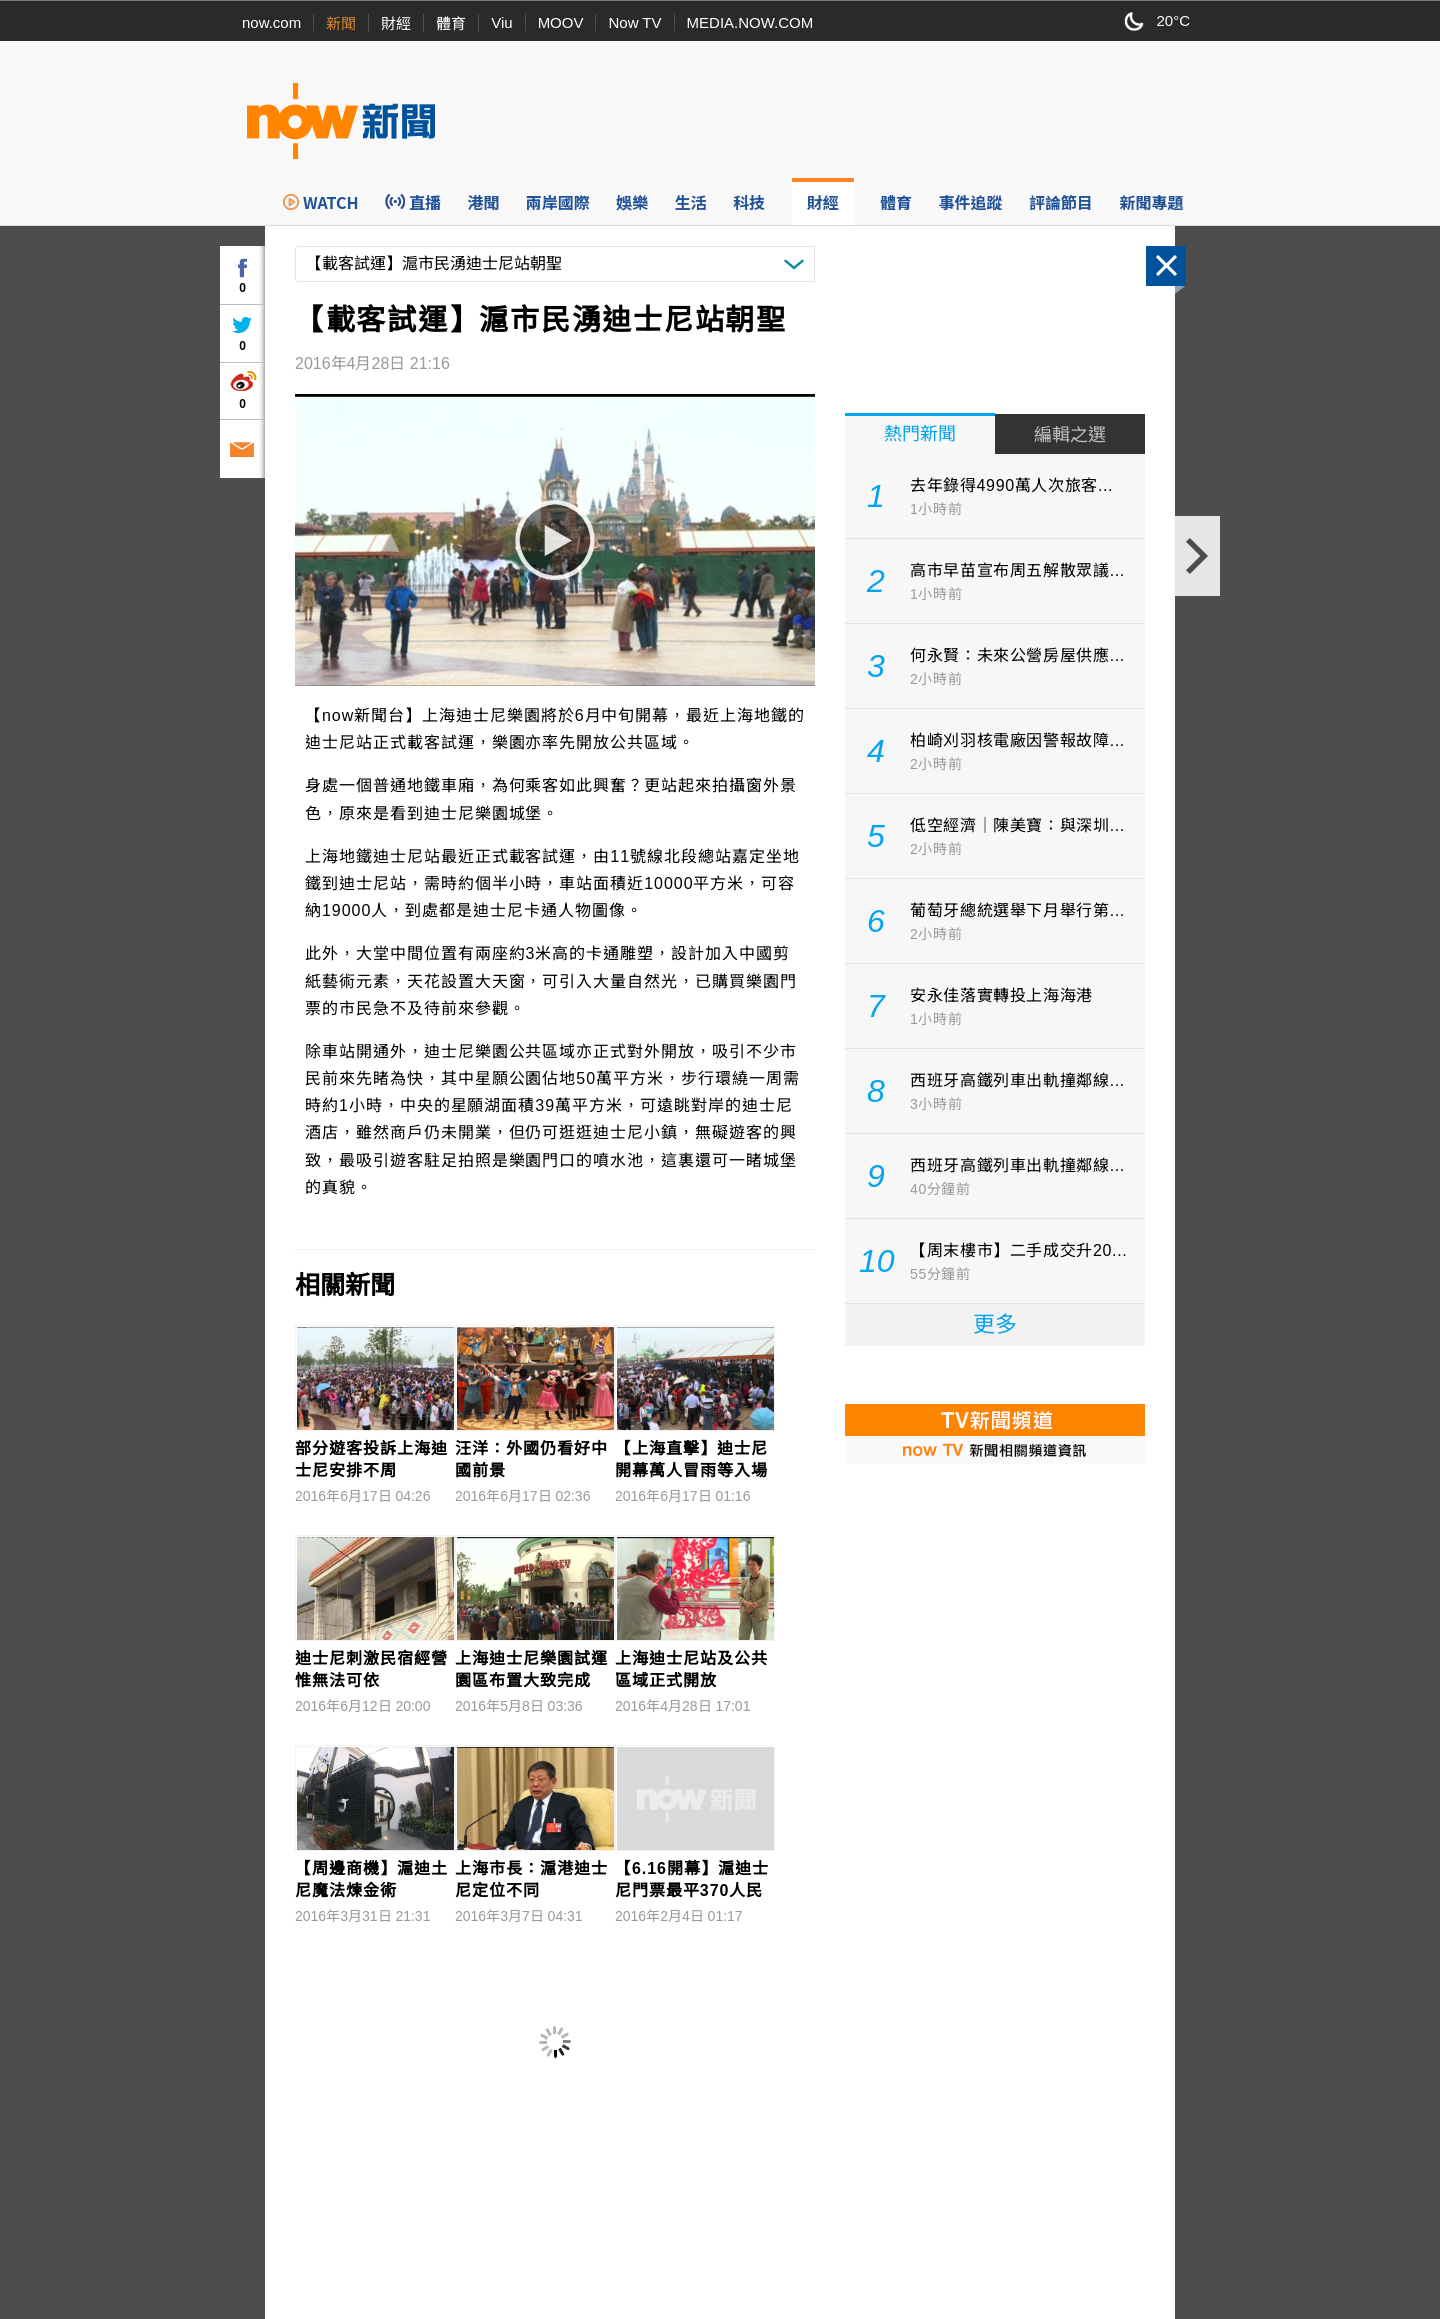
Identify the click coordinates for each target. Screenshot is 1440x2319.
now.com (271, 22)
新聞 (341, 23)
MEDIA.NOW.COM (750, 22)
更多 (995, 1324)
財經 (396, 23)
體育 (451, 23)
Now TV (634, 22)
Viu (501, 22)
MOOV (561, 22)
